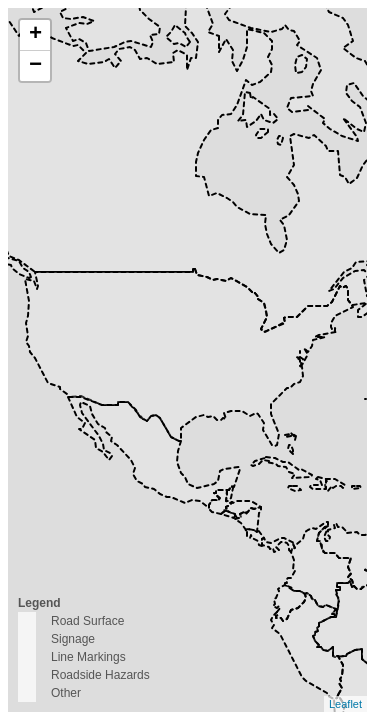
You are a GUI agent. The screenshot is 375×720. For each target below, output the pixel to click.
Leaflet (345, 704)
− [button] (35, 66)
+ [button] (35, 35)
